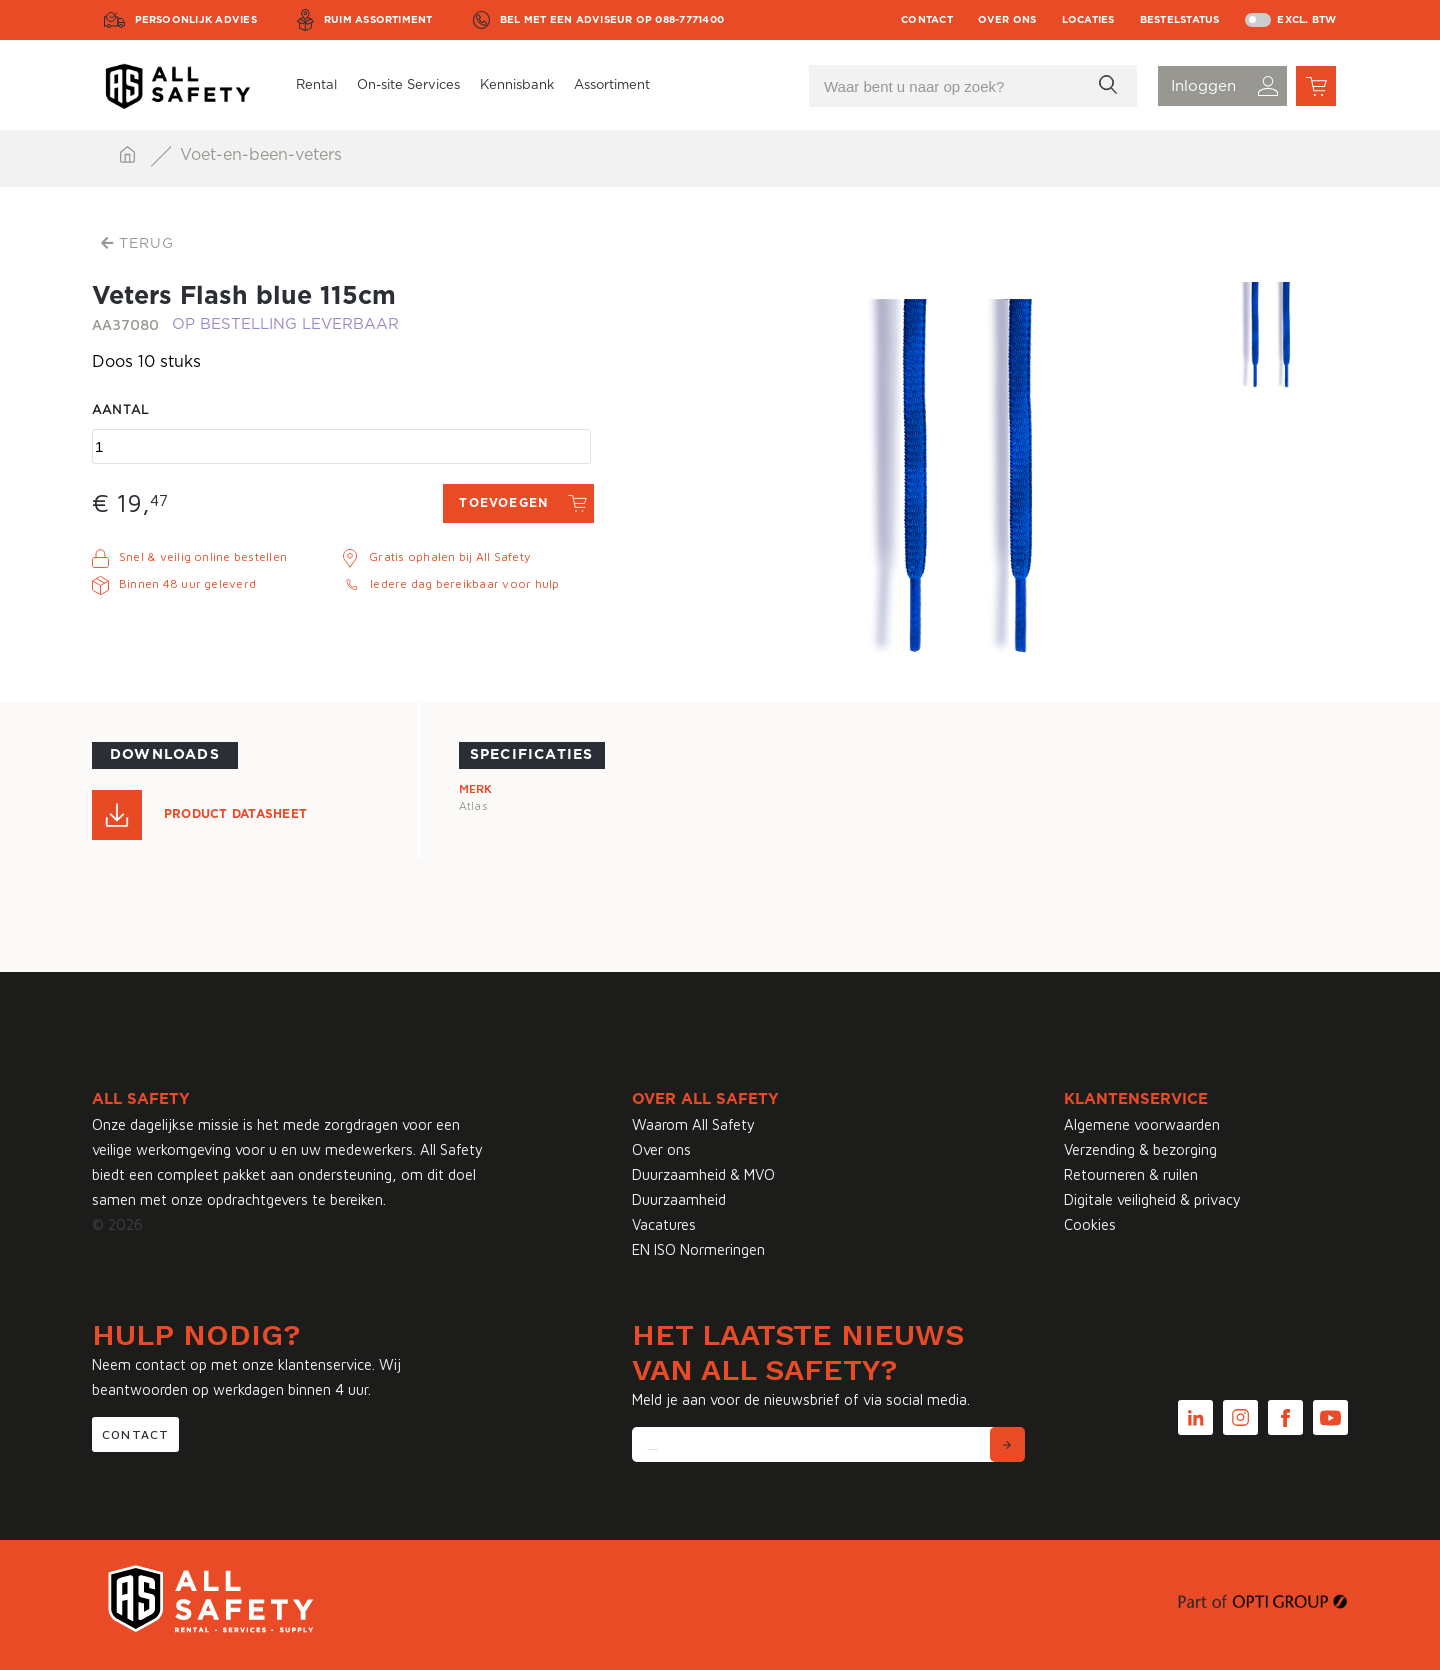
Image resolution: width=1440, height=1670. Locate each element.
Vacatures (664, 1224)
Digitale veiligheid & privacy (1152, 1199)
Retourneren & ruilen (1131, 1174)
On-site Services (408, 85)
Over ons (1007, 20)
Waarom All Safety (693, 1124)
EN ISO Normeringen (698, 1249)
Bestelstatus (1180, 20)
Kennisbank (517, 85)
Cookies (1090, 1224)
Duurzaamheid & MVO (703, 1174)
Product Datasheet (235, 814)
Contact (927, 20)
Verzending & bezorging (1140, 1149)
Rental (316, 85)
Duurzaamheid (679, 1199)
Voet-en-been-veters (261, 155)
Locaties (1088, 20)
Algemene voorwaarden (1142, 1124)
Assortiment (612, 85)
